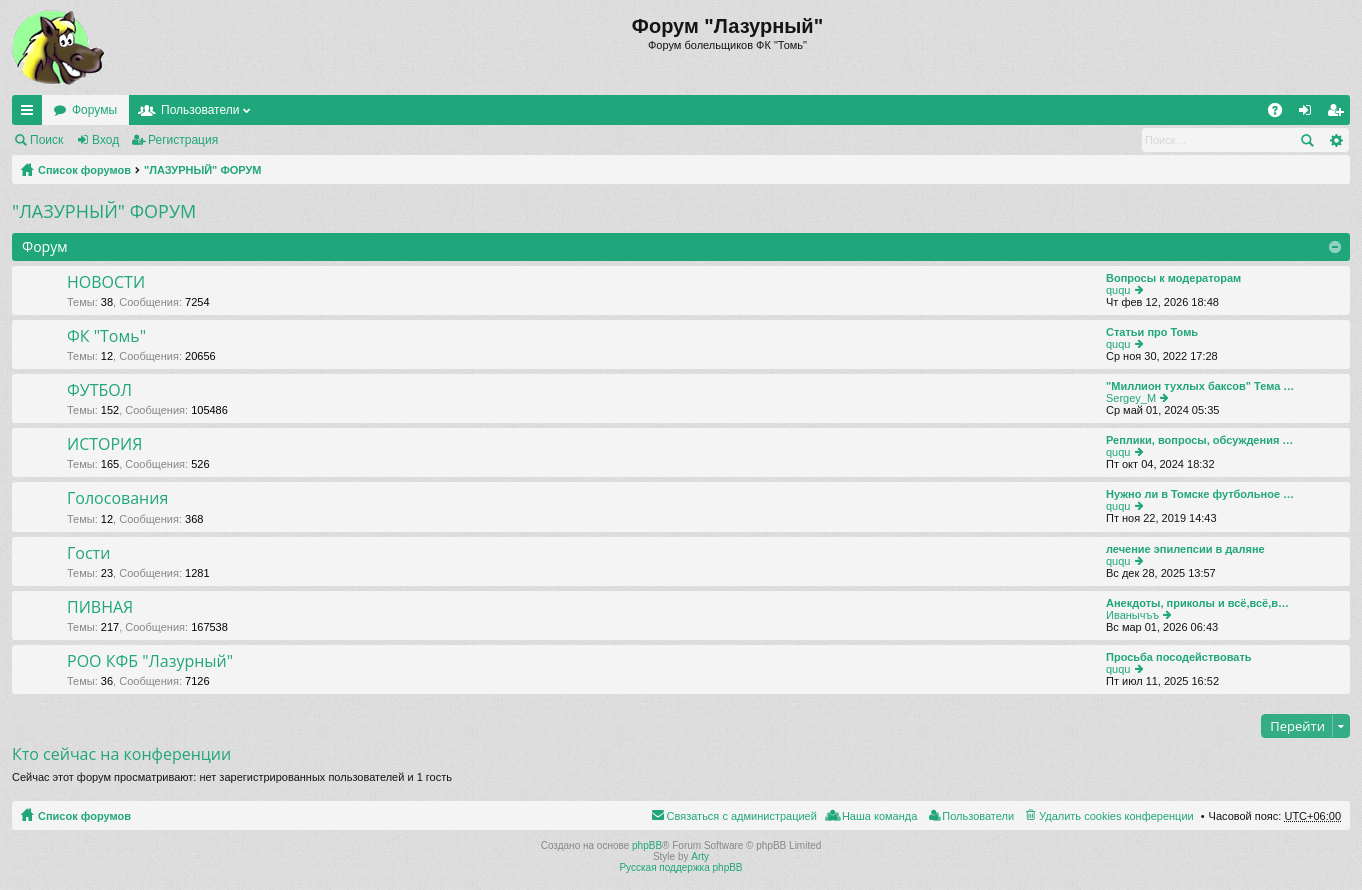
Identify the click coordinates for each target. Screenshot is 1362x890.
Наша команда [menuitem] (879, 816)
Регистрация (183, 140)
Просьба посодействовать (1179, 657)
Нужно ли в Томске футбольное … (1200, 494)
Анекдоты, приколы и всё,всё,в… (1197, 603)
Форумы (94, 110)
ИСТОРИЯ (104, 445)
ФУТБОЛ (99, 391)
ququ (1118, 290)
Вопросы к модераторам (1173, 278)
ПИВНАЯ (100, 608)
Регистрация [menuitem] (1339, 114)
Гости (88, 554)
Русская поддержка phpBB (680, 867)
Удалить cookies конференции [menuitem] (1116, 816)
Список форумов (84, 170)
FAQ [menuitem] (1281, 114)
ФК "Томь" (106, 337)
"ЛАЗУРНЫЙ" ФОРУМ (203, 170)
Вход (105, 140)
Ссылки (31, 114)
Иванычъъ (1132, 615)
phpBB (647, 845)
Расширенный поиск (1335, 140)
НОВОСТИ (106, 283)
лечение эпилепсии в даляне (1185, 549)
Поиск (46, 140)
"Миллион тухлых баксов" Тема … (1200, 386)
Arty (700, 856)
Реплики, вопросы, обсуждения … (1199, 440)
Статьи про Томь (1152, 332)
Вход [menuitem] (1309, 114)
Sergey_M (1131, 398)
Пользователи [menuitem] (978, 816)
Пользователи (200, 110)
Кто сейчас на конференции (121, 754)
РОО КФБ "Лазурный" (150, 662)
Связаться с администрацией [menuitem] (742, 816)
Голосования (117, 499)
